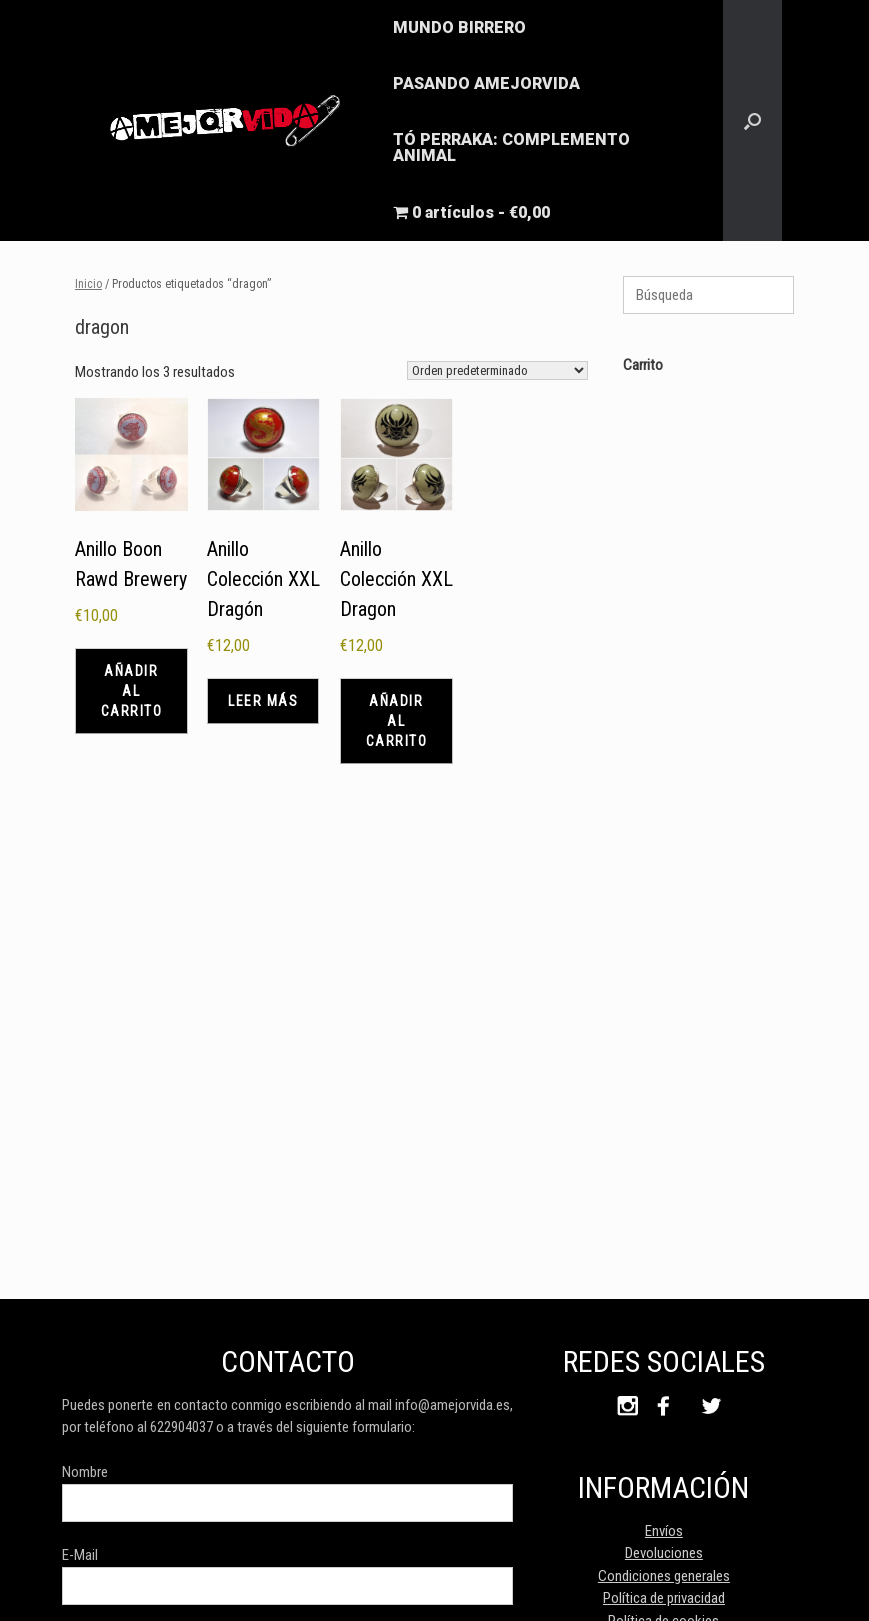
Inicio (88, 284)
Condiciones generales (664, 1576)
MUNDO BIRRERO (459, 27)
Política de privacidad (664, 1598)
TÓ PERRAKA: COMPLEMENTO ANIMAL (511, 147)
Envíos (664, 1531)
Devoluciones (664, 1553)
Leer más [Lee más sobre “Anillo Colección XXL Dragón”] (263, 701)
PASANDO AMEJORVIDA (486, 83)
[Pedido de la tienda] (497, 370)
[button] (752, 120)
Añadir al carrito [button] (132, 691)
